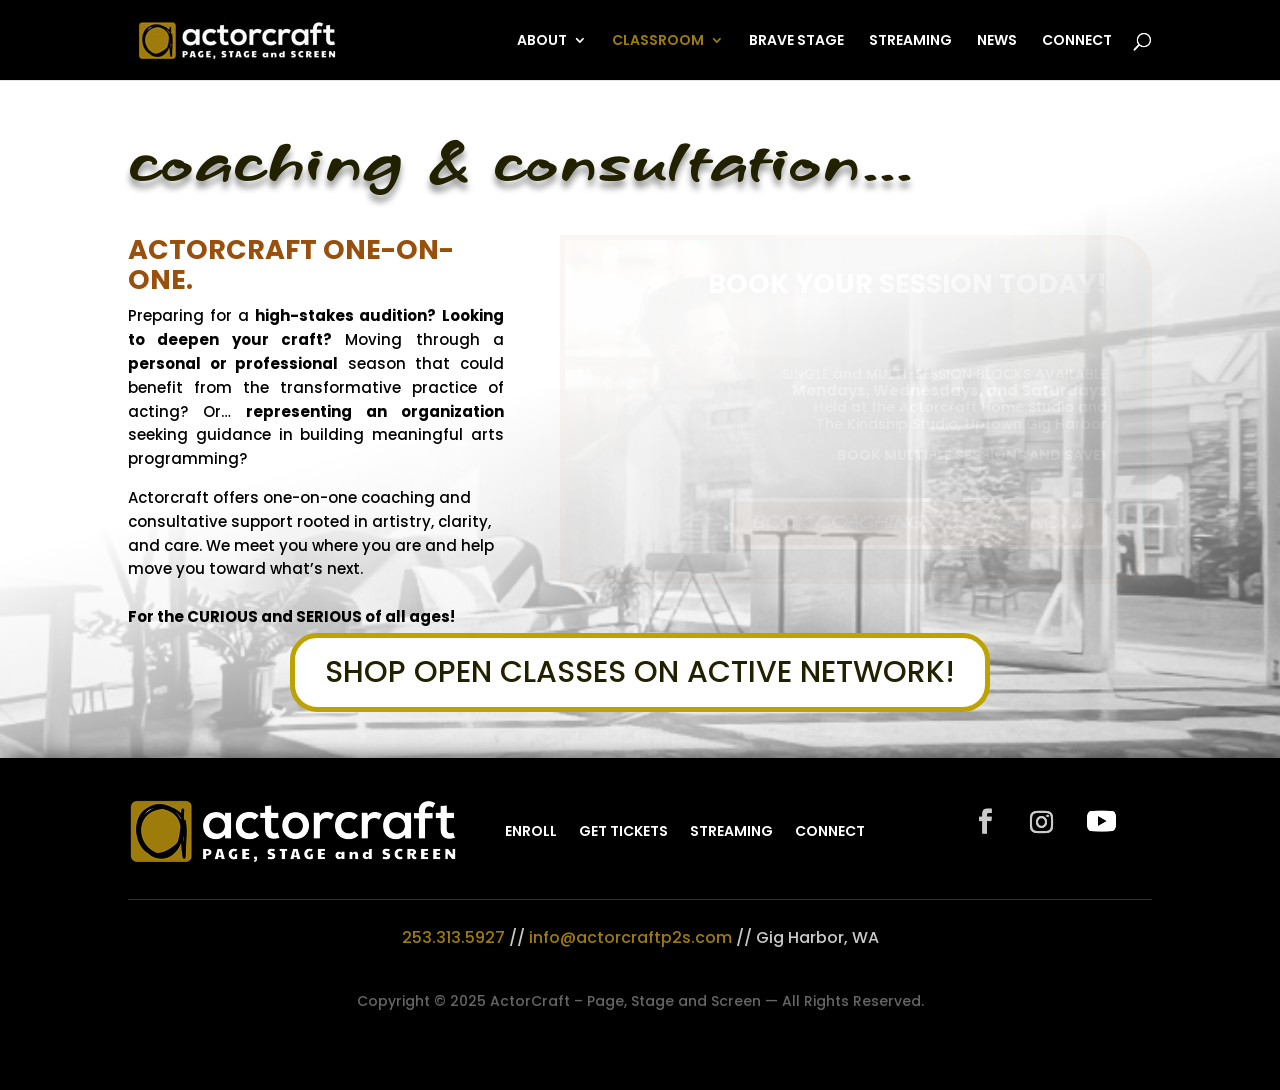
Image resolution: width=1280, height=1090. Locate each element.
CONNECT (1077, 41)
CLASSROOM (658, 41)
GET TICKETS (623, 831)
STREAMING (910, 41)
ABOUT (542, 41)
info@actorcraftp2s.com (630, 937)
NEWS (997, 41)
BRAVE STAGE (796, 41)
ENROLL (531, 831)
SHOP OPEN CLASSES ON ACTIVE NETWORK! (640, 672)
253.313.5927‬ (453, 937)
